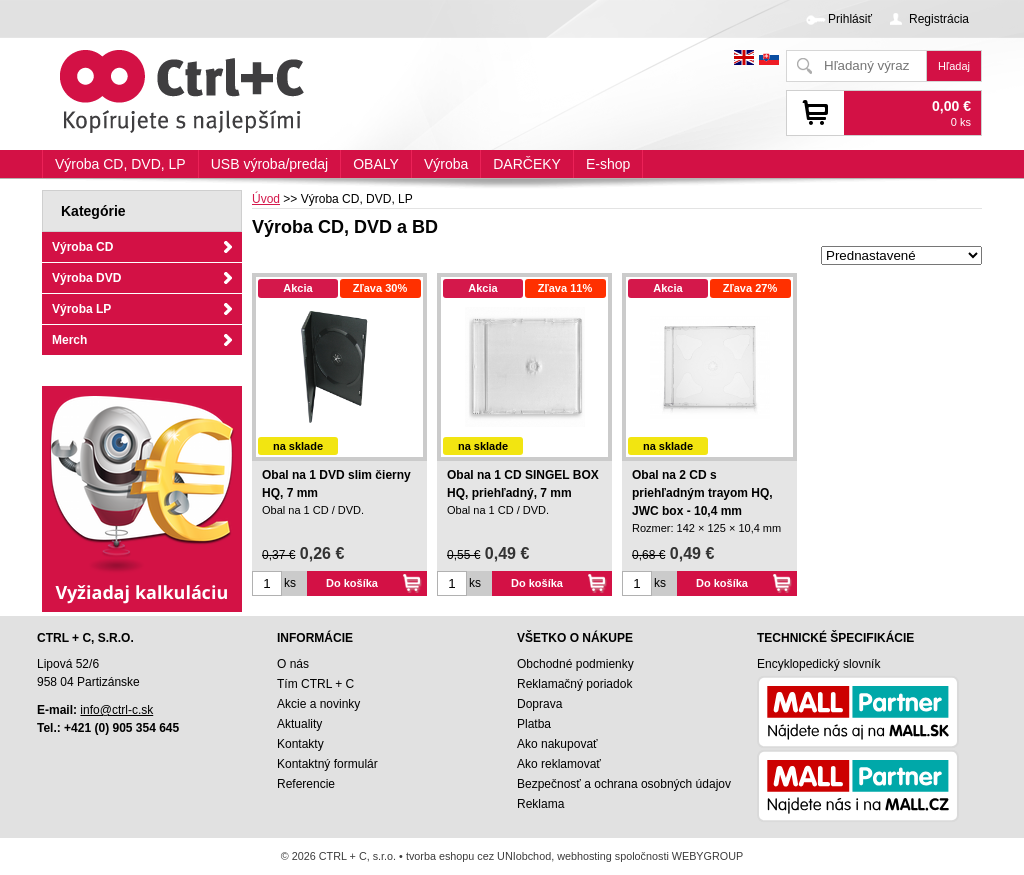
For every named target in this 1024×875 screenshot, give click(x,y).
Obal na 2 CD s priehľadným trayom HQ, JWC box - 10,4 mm (702, 493)
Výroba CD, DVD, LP (120, 164)
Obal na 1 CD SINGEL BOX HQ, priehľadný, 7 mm (523, 484)
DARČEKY (527, 164)
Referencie (306, 784)
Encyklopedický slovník (818, 664)
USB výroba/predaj (270, 164)
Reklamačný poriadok (574, 684)
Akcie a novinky (318, 704)
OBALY (376, 164)
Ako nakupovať (557, 744)
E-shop (608, 164)
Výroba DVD (86, 278)
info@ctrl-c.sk (116, 710)
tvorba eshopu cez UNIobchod (478, 856)
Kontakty (300, 744)
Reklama (540, 804)
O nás (293, 664)
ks (290, 583)
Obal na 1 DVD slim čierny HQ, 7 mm (336, 484)
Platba (534, 724)
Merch (69, 340)
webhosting (584, 856)
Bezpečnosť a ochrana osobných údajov (624, 784)
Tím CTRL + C (315, 684)
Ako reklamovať (559, 764)
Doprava (539, 704)
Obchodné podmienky (575, 664)
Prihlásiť (850, 19)
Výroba (446, 164)
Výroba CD (82, 247)
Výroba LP (81, 309)
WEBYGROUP (707, 856)
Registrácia (939, 19)
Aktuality (299, 724)
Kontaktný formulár (327, 764)
